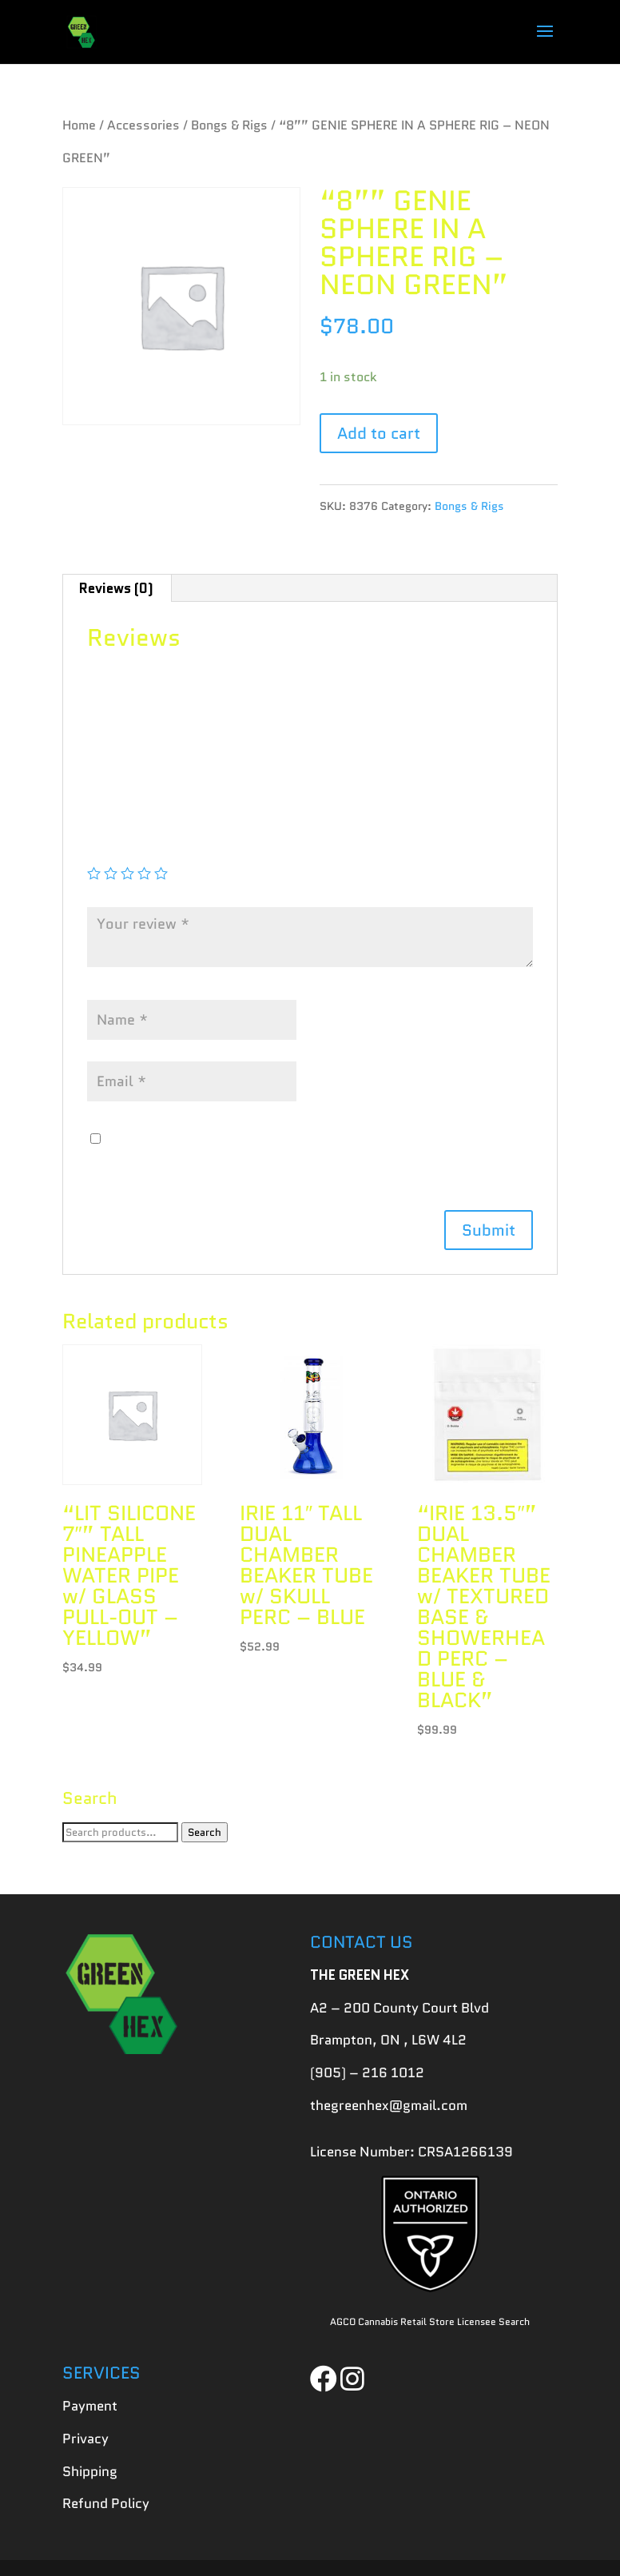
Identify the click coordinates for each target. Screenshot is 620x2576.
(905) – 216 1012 (367, 2072)
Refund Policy (105, 2503)
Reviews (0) (116, 588)
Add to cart (378, 433)
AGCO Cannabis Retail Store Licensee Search (430, 2321)
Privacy (85, 2438)
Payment (89, 2405)
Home (79, 125)
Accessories (143, 125)
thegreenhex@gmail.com (388, 2105)
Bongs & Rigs (229, 125)
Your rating (128, 849)
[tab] (117, 588)
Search (204, 1832)
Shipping (89, 2471)
